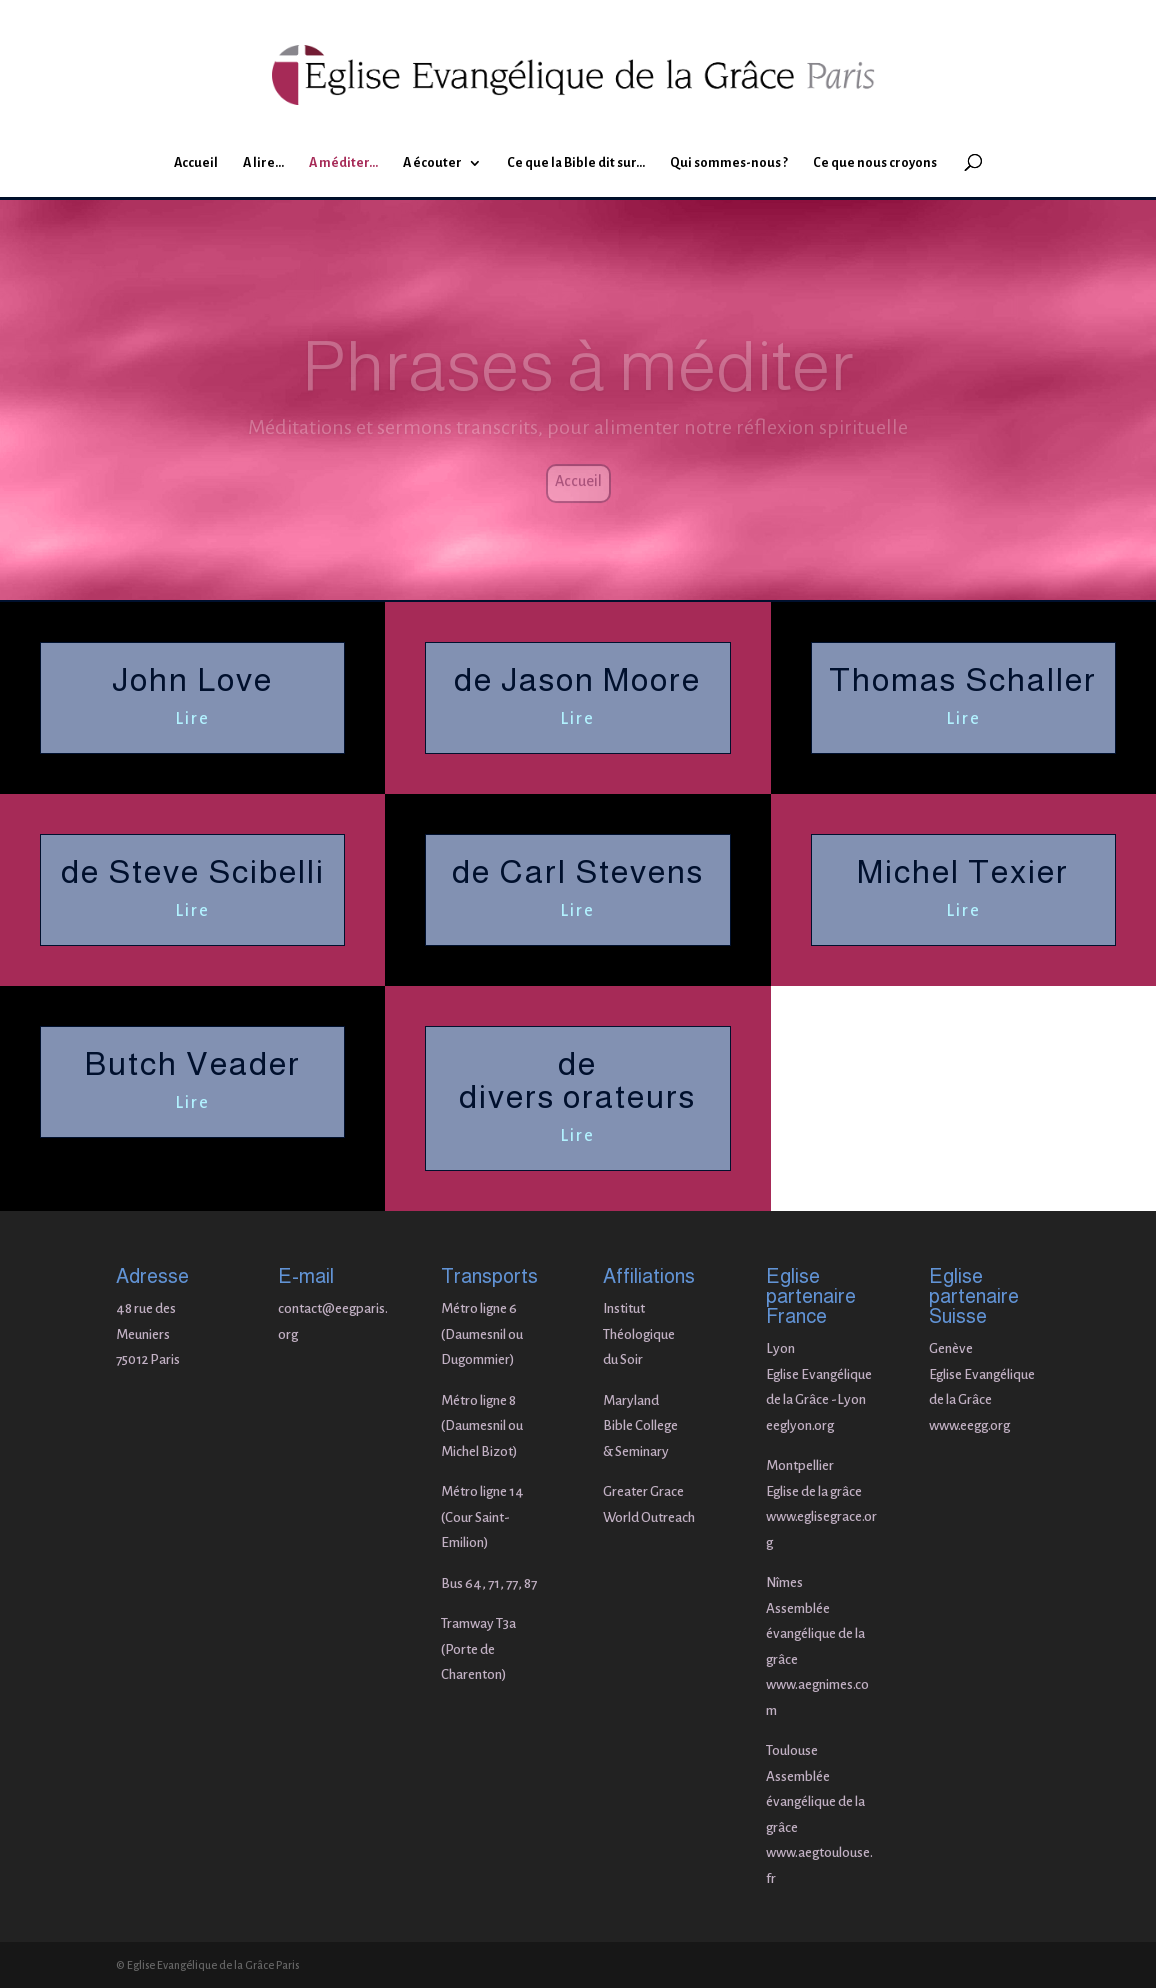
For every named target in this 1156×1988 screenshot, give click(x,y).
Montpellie (797, 1465)
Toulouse (792, 1750)
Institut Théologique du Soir (639, 1334)
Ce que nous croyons (875, 163)
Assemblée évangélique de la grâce (815, 1634)
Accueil (196, 163)
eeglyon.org (800, 1425)
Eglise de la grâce (814, 1491)
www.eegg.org (969, 1425)
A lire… (263, 163)
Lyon (780, 1348)
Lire (192, 719)
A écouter (432, 163)
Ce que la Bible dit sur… (576, 163)
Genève (951, 1348)
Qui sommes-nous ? (729, 163)
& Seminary (636, 1451)
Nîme (781, 1582)
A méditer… (343, 163)
